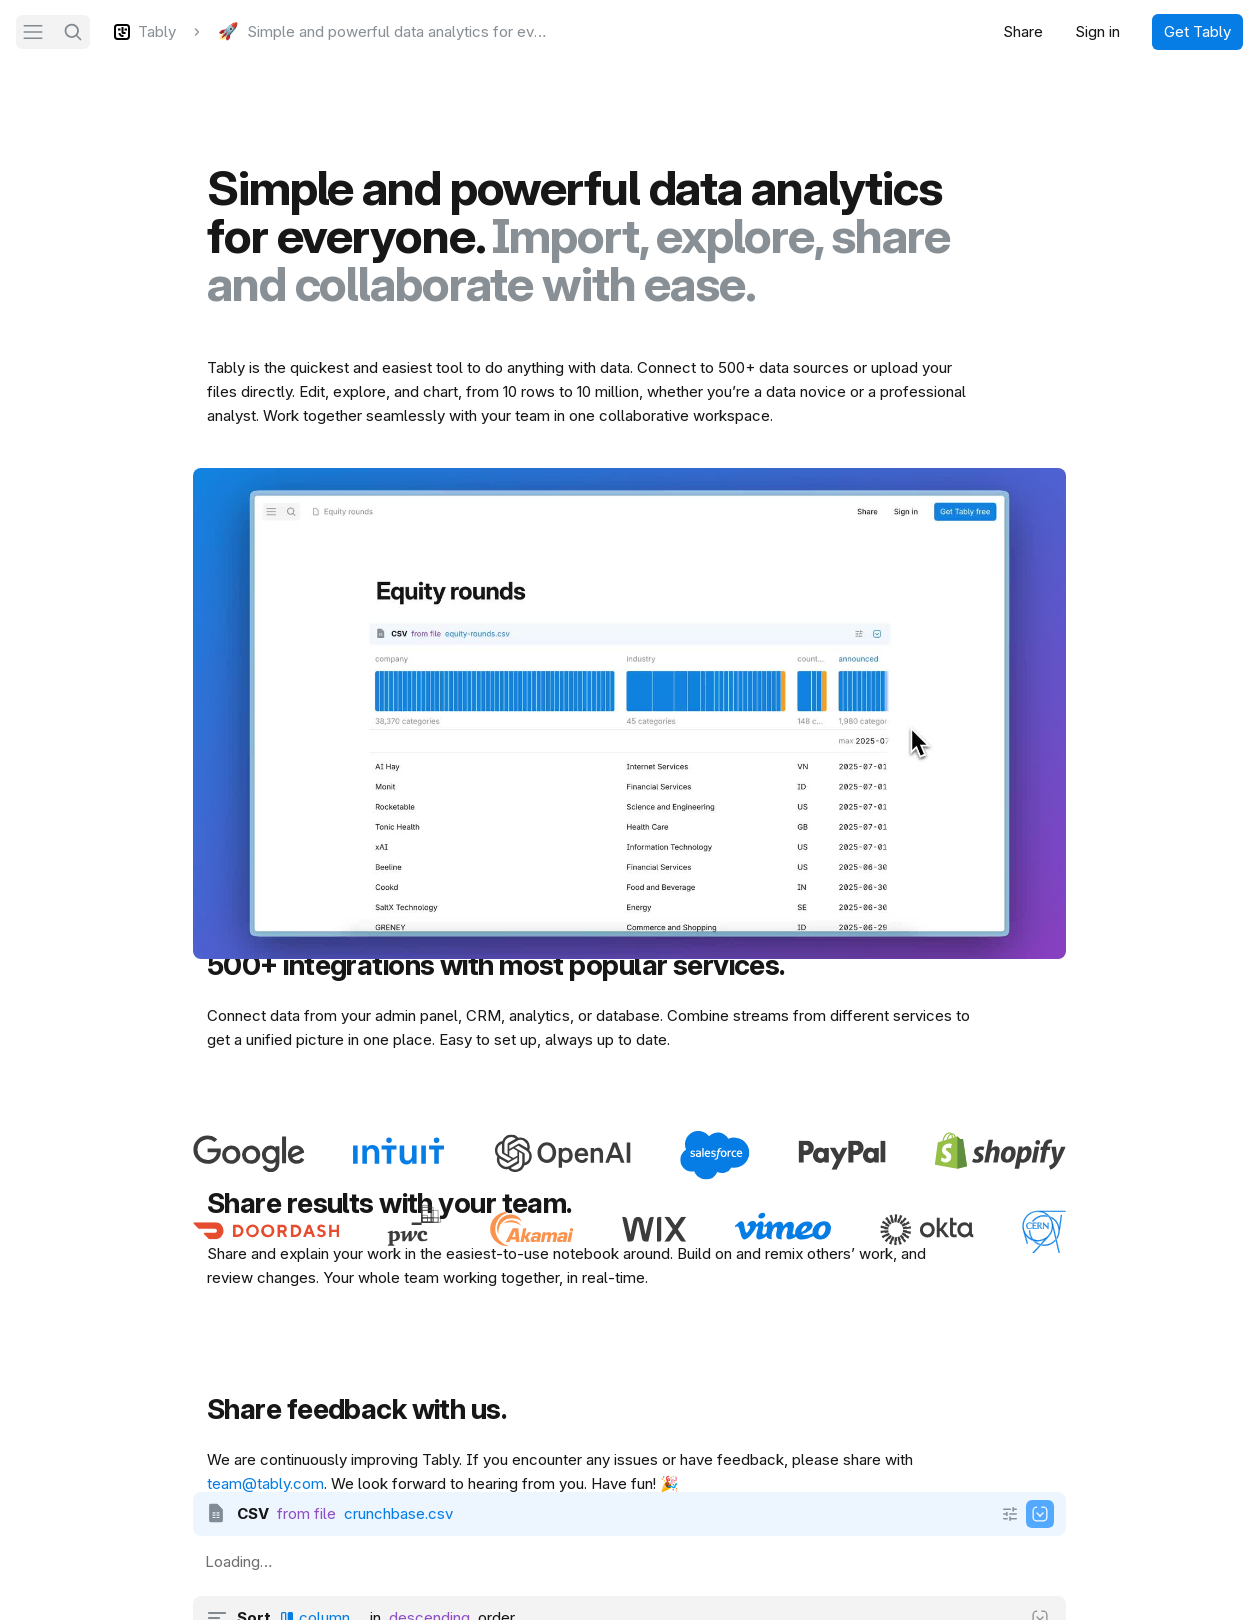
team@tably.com (265, 1483)
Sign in (1097, 31)
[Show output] (1040, 1514)
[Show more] (1010, 1514)
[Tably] (145, 32)
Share (1023, 31)
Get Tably (1197, 31)
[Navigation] (33, 32)
